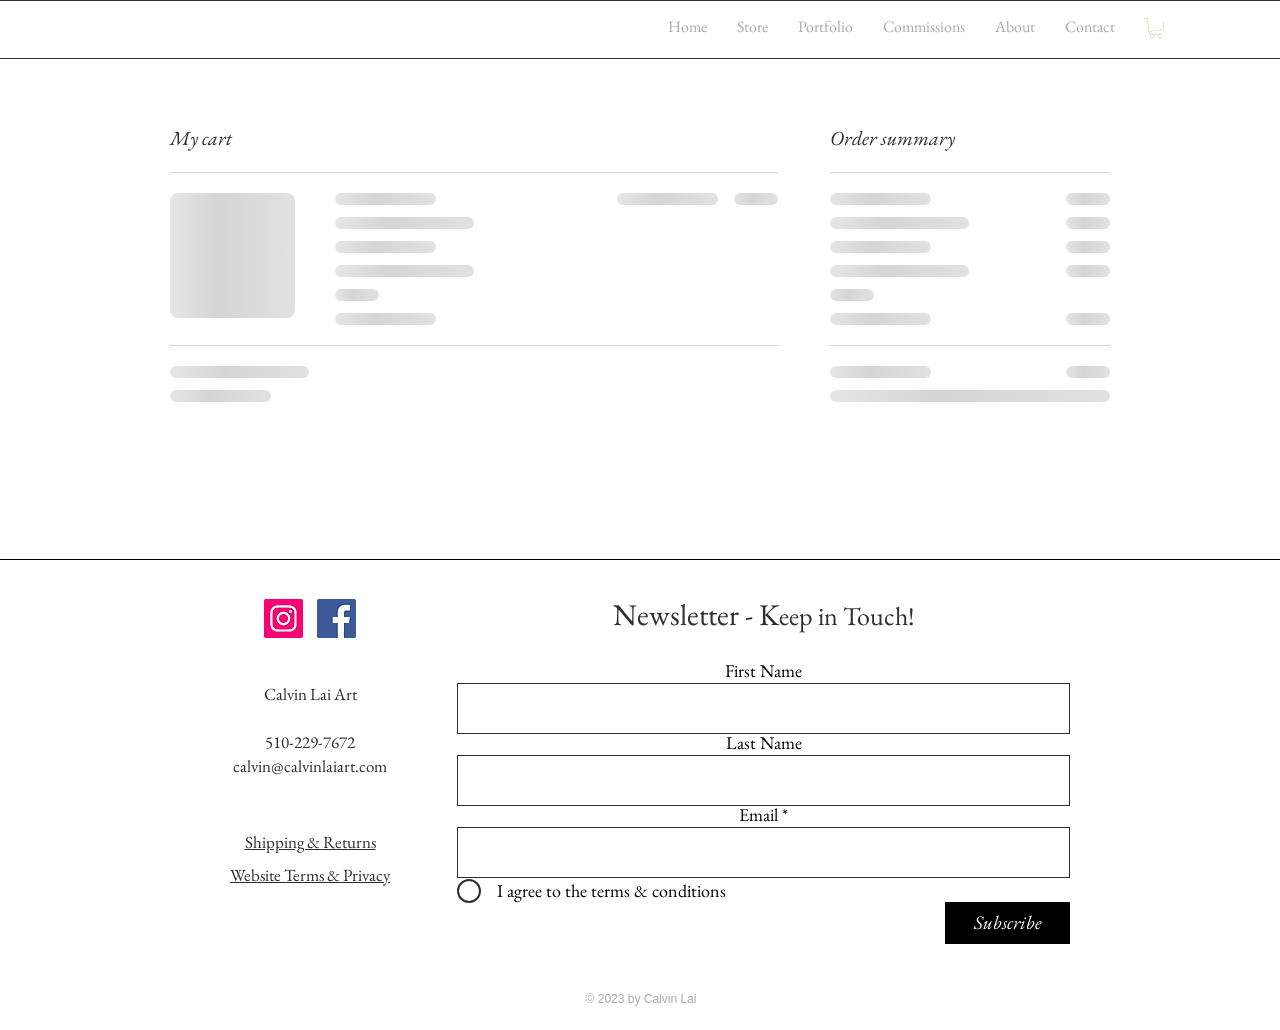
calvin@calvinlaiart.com (310, 766)
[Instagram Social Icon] (283, 618)
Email (758, 815)
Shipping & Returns (310, 842)
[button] (1156, 28)
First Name (763, 671)
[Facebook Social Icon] (336, 618)
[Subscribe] (1007, 923)
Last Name (764, 743)
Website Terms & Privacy (310, 875)
